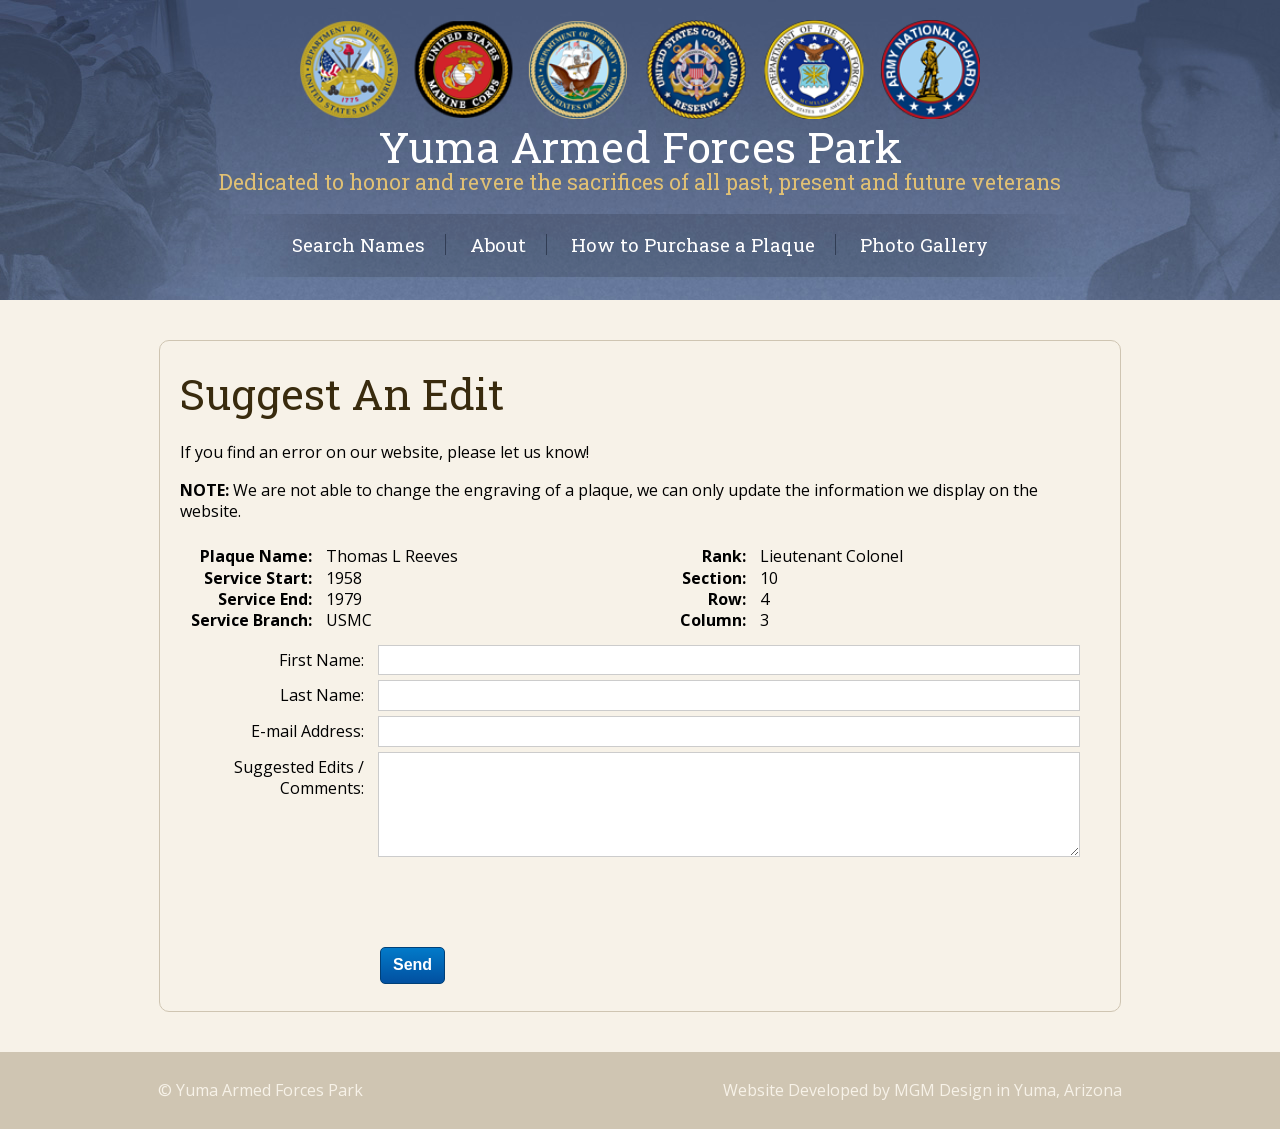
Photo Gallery (924, 244)
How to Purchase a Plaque (693, 244)
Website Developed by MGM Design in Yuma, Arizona (922, 1090)
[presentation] (530, 906)
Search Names (358, 244)
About (498, 244)
